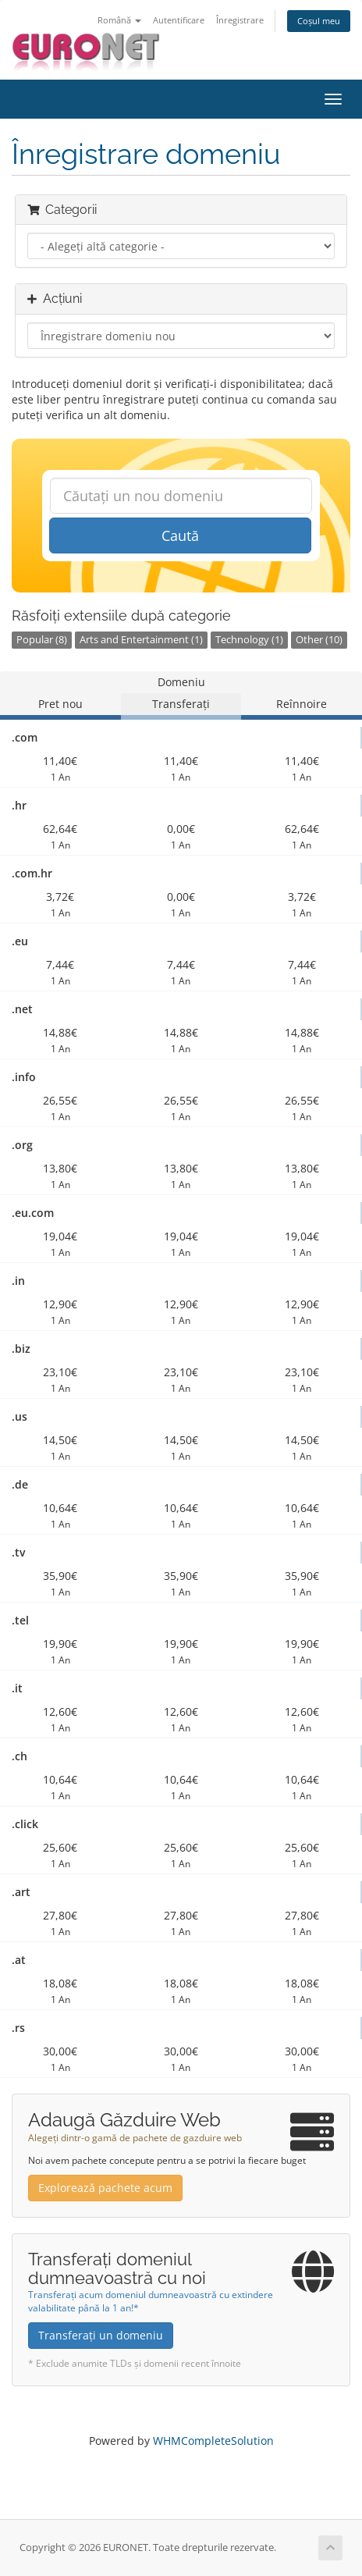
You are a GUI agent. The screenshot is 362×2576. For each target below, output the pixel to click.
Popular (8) (41, 639)
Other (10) (319, 639)
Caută (180, 535)
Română (119, 20)
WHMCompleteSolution (213, 2440)
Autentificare (178, 20)
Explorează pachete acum (105, 2187)
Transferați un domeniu (100, 2335)
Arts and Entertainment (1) (141, 639)
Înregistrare (240, 20)
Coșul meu (318, 21)
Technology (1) (249, 639)
